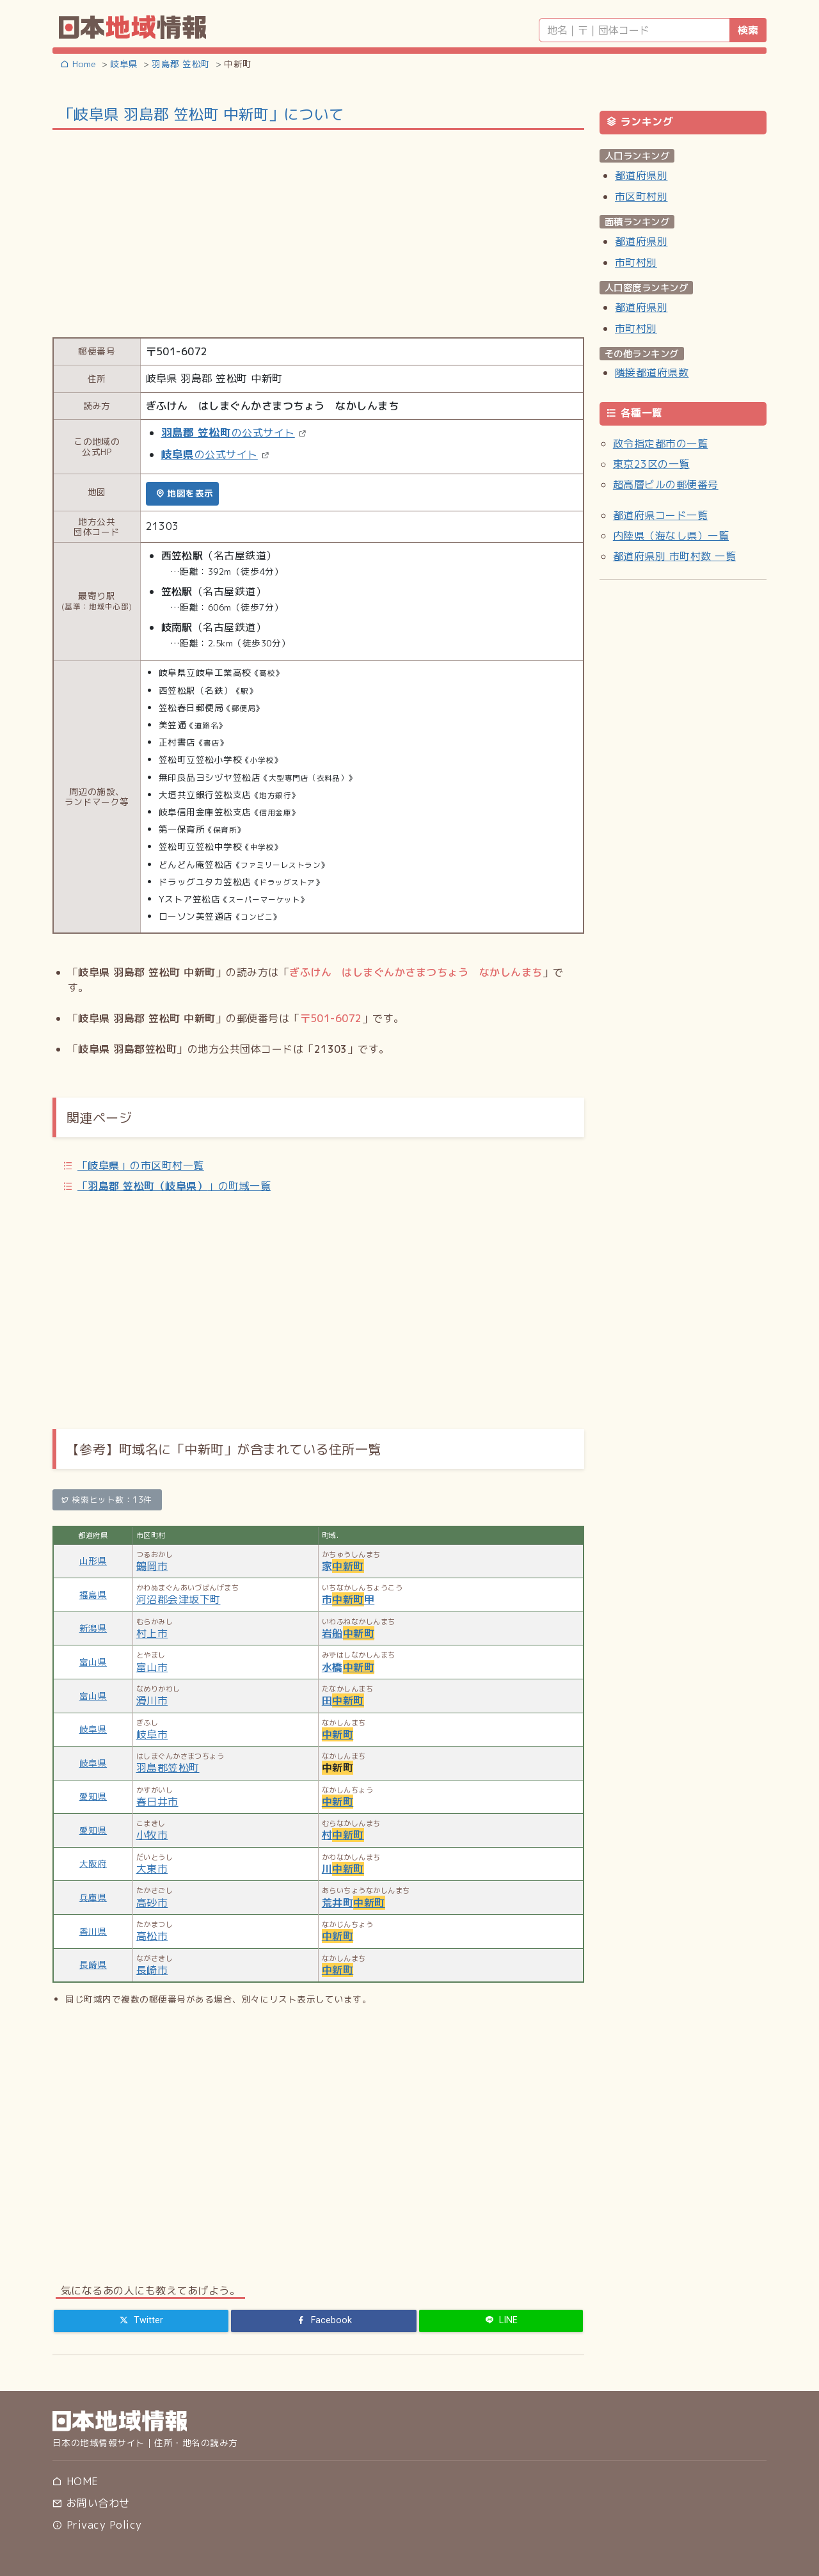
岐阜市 (152, 1734)
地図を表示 (184, 493)
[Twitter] (141, 2321)
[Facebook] (324, 2321)
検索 (748, 30)
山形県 (93, 1561)
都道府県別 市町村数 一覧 (674, 556)
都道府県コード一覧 (660, 515)
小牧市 (152, 1835)
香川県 (93, 1931)
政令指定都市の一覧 (660, 443)
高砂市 (152, 1903)
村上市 (152, 1633)
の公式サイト (228, 433)
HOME (75, 2481)
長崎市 (152, 1970)
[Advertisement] (318, 232)
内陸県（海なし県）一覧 (671, 536)
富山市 (152, 1667)
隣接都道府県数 (651, 372)
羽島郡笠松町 (168, 1768)
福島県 (93, 1594)
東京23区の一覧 (651, 464)
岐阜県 (93, 1729)
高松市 (152, 1936)
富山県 (93, 1662)
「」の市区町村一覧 (140, 1165)
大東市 (152, 1869)
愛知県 (93, 1796)
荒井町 (353, 1903)
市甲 (348, 1599)
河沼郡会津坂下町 (178, 1599)
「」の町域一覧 (174, 1186)
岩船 (348, 1633)
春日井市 (157, 1802)
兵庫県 (93, 1897)
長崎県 (93, 1964)
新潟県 (93, 1628)
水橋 (348, 1667)
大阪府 (93, 1863)
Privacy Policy (97, 2525)
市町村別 (636, 262)
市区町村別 (641, 196)
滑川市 (152, 1700)
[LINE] (501, 2321)
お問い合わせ (91, 2503)
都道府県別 (641, 175)
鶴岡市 (152, 1566)
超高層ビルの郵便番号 (666, 484)
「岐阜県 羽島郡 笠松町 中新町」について (201, 114)
